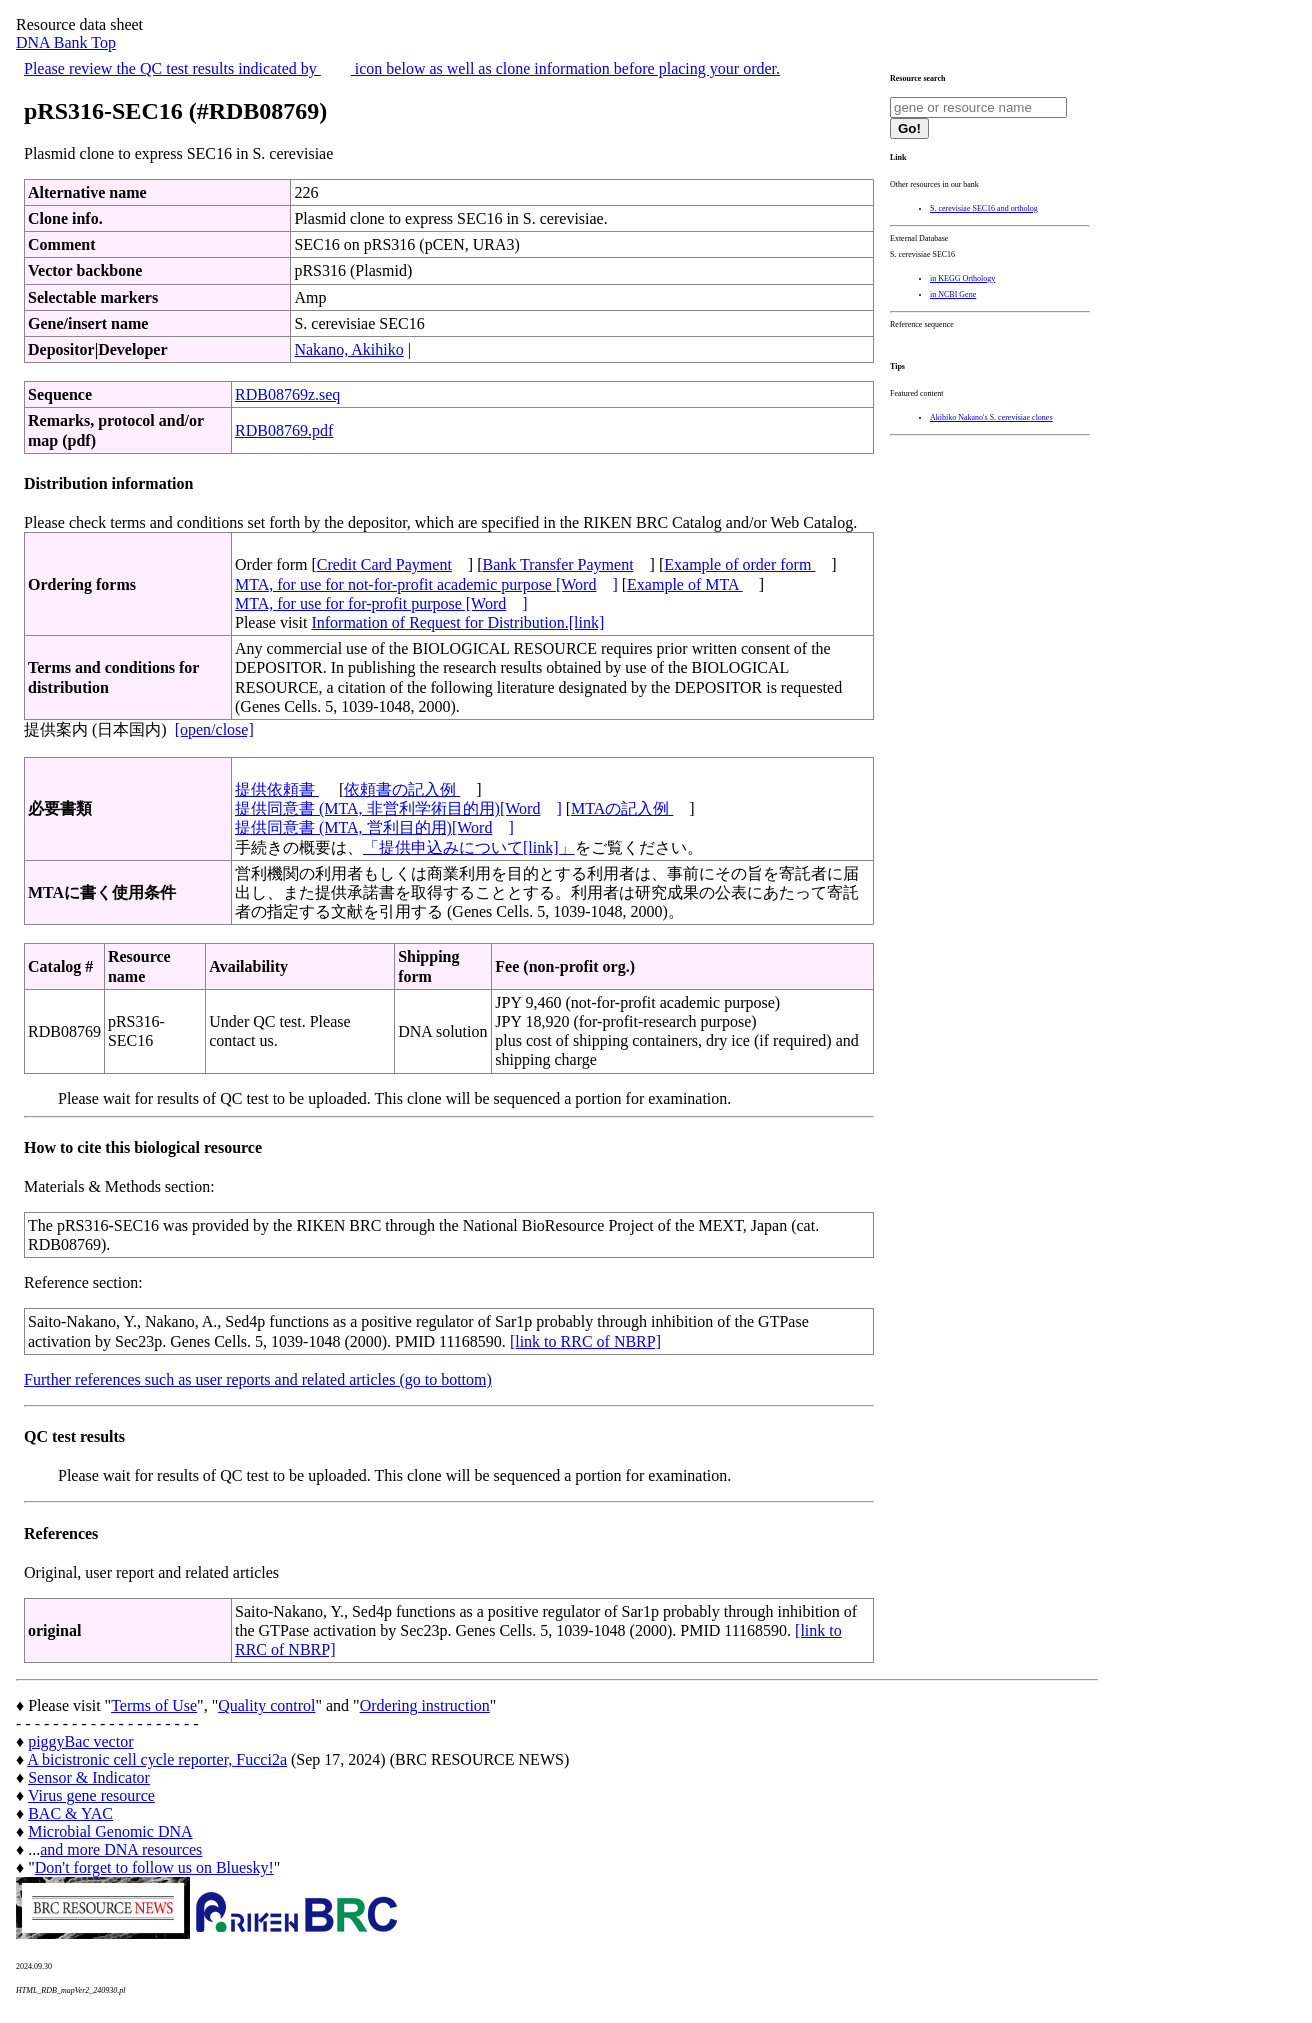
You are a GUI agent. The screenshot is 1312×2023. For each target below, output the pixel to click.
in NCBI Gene (953, 294)
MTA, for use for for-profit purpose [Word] (381, 603)
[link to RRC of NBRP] (585, 1341)
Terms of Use (154, 1705)
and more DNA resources (121, 1849)
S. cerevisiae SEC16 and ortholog (984, 208)
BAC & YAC (70, 1813)
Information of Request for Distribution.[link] (457, 622)
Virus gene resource (91, 1795)
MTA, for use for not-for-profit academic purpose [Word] (426, 584)
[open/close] (214, 729)
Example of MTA (685, 584)
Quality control (266, 1705)
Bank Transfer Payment (558, 564)
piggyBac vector (80, 1741)
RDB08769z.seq (287, 394)
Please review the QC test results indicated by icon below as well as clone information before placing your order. (402, 68)
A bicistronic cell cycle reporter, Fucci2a (157, 1759)
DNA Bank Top (66, 42)
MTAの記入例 (622, 808)
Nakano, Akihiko (348, 349)
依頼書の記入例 (402, 789)
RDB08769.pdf (284, 430)
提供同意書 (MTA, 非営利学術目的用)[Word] (398, 808)
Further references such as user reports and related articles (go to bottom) (258, 1379)
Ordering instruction (425, 1705)
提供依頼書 (277, 789)
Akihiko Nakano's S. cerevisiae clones (991, 417)
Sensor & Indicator (89, 1777)
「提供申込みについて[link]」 (469, 847)
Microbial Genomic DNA (110, 1831)
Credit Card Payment (384, 564)
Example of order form (739, 564)
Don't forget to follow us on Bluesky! (154, 1867)
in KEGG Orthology (962, 278)
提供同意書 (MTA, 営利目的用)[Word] (374, 827)
